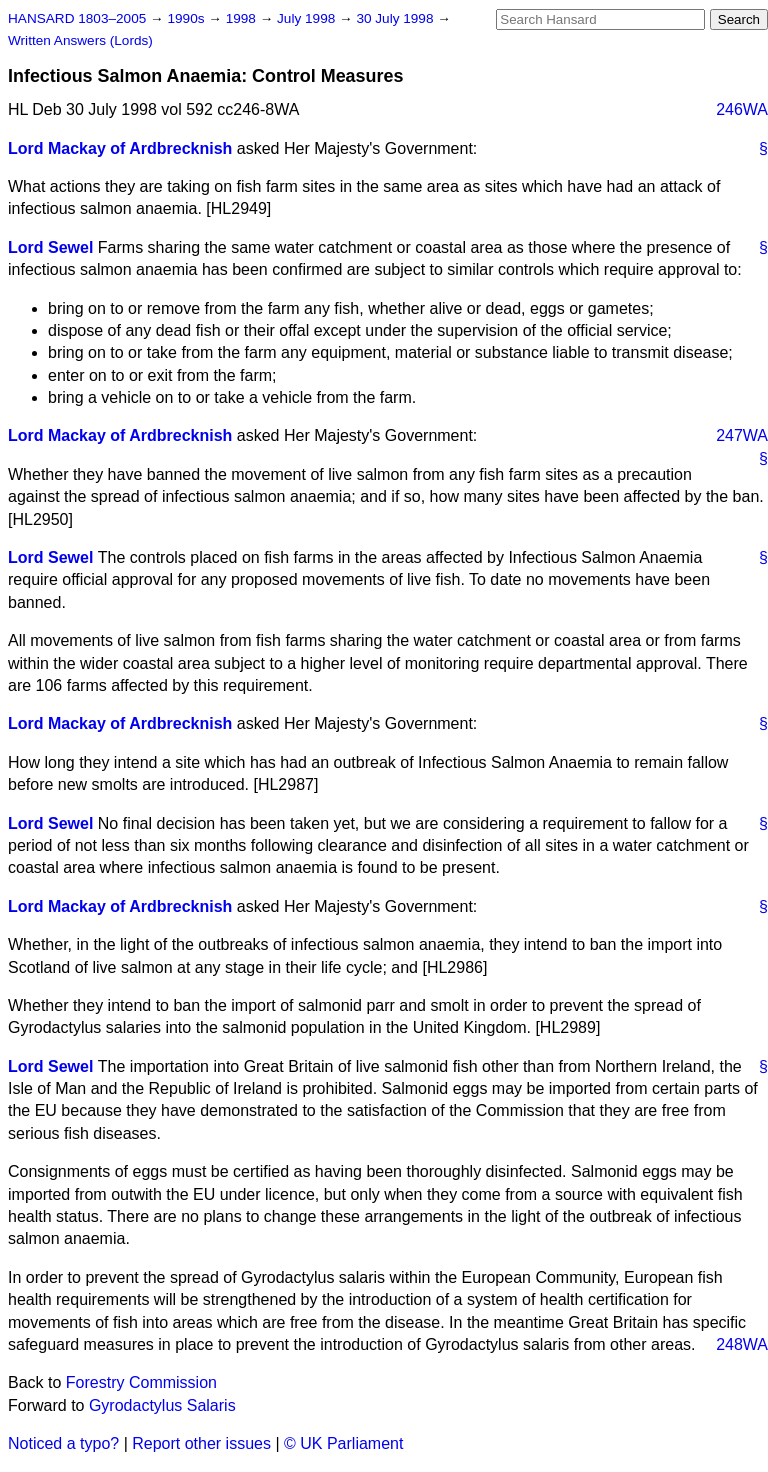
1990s (187, 18)
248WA (742, 1344)
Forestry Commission (141, 1382)
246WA (742, 109)
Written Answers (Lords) (80, 40)
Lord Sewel (50, 247)
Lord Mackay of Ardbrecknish (120, 148)
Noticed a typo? (63, 1443)
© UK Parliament (343, 1443)
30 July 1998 (396, 18)
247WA (742, 435)
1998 (243, 18)
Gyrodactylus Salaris (162, 1405)
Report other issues (201, 1443)
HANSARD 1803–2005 (77, 18)
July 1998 (308, 18)
